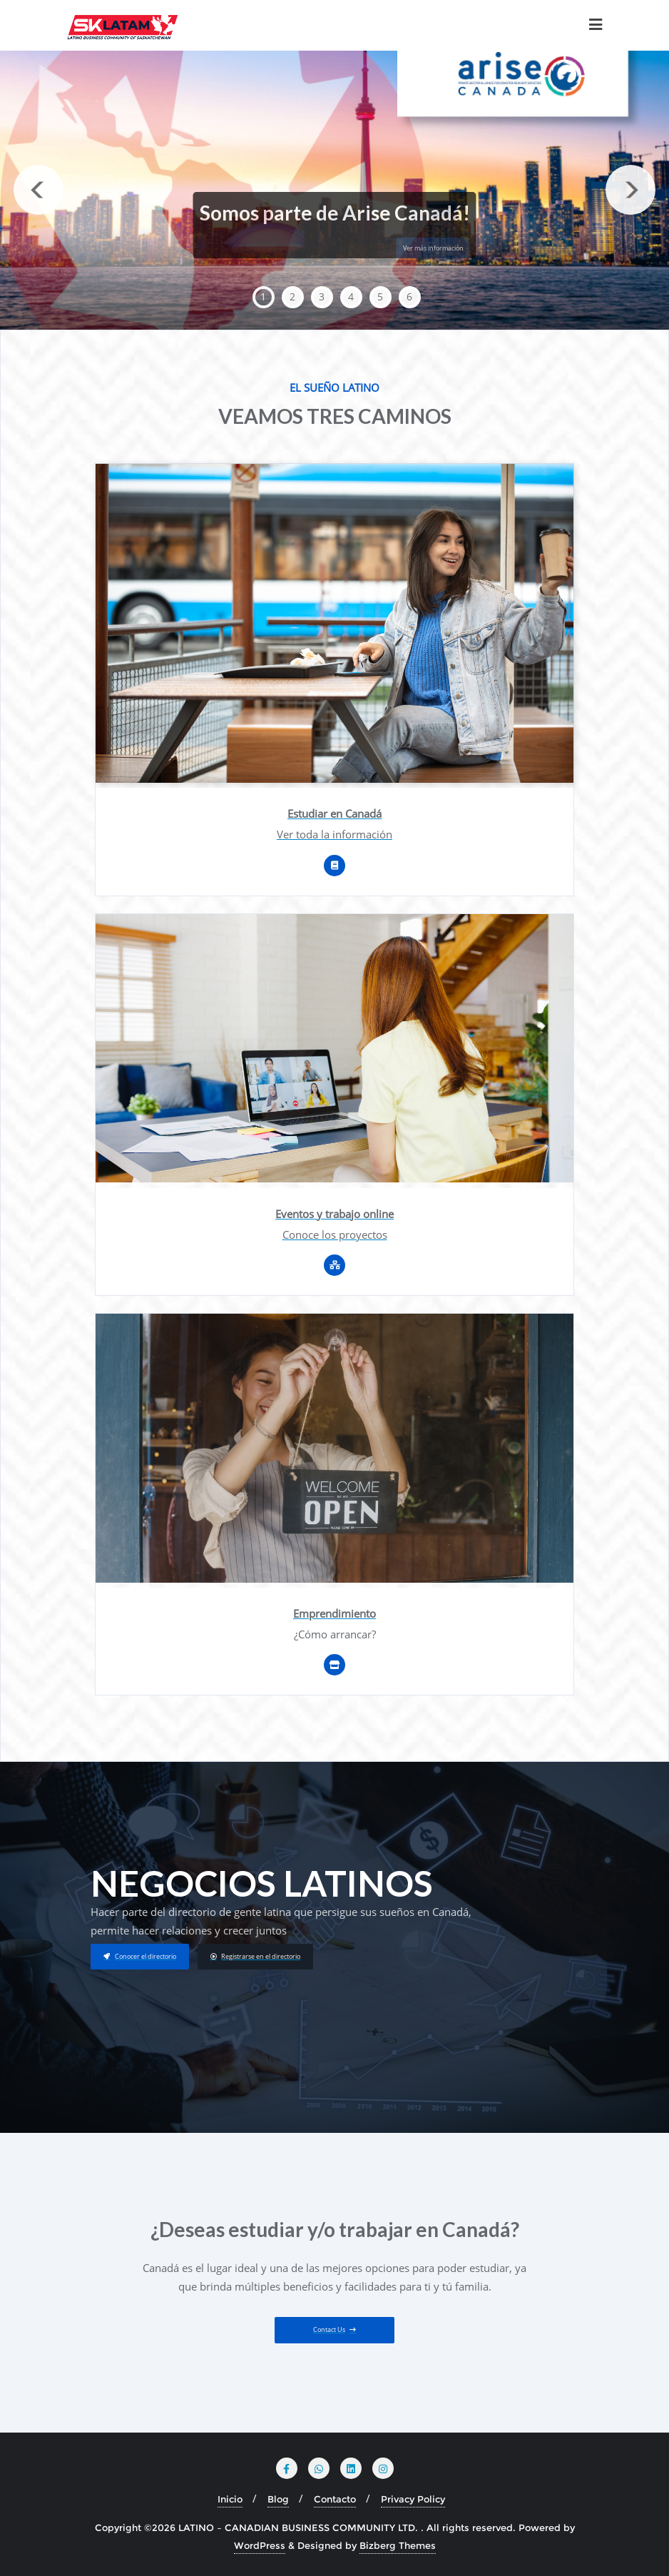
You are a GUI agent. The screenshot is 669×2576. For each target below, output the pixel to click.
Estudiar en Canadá (334, 813)
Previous (38, 190)
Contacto (335, 2499)
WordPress (259, 2545)
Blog (278, 2499)
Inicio (230, 2499)
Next (630, 190)
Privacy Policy (413, 2499)
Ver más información (433, 248)
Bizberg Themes (397, 2545)
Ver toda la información (334, 834)
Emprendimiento (334, 1613)
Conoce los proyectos (334, 1234)
